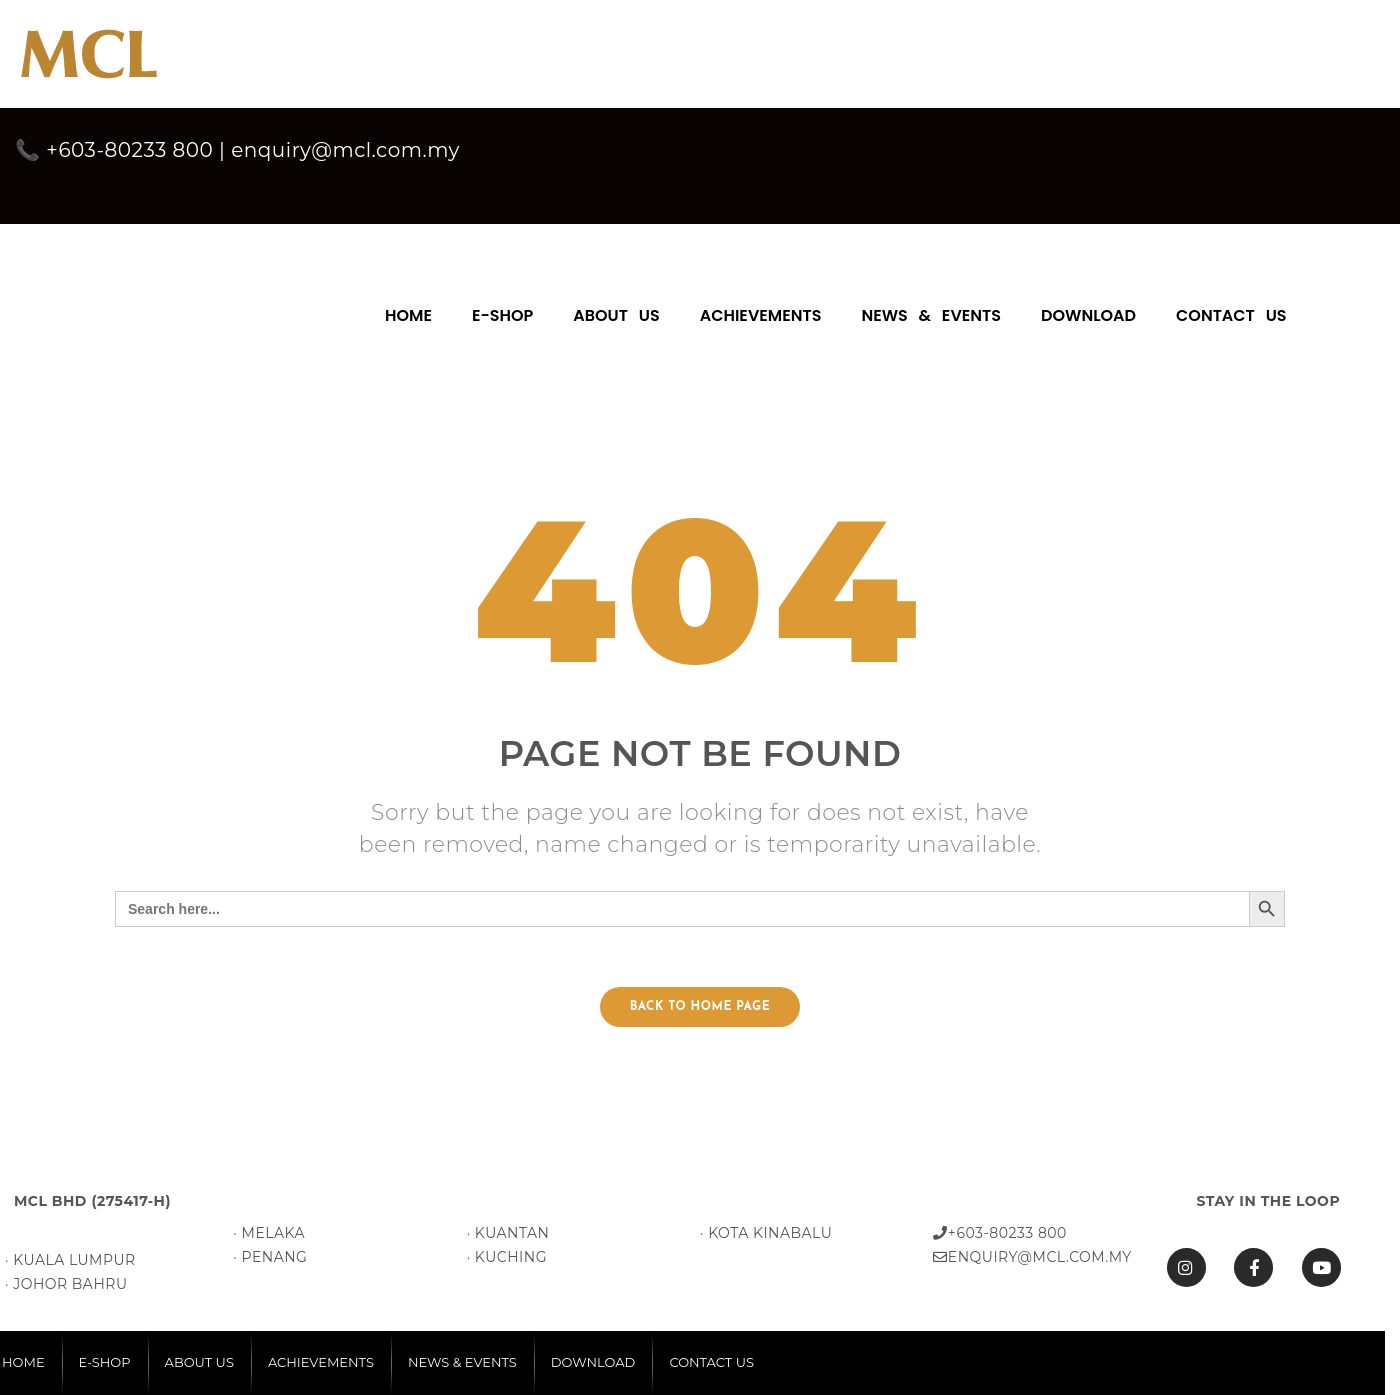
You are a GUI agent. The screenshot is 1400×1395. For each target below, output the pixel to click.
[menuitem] (408, 306)
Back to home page (700, 1007)
